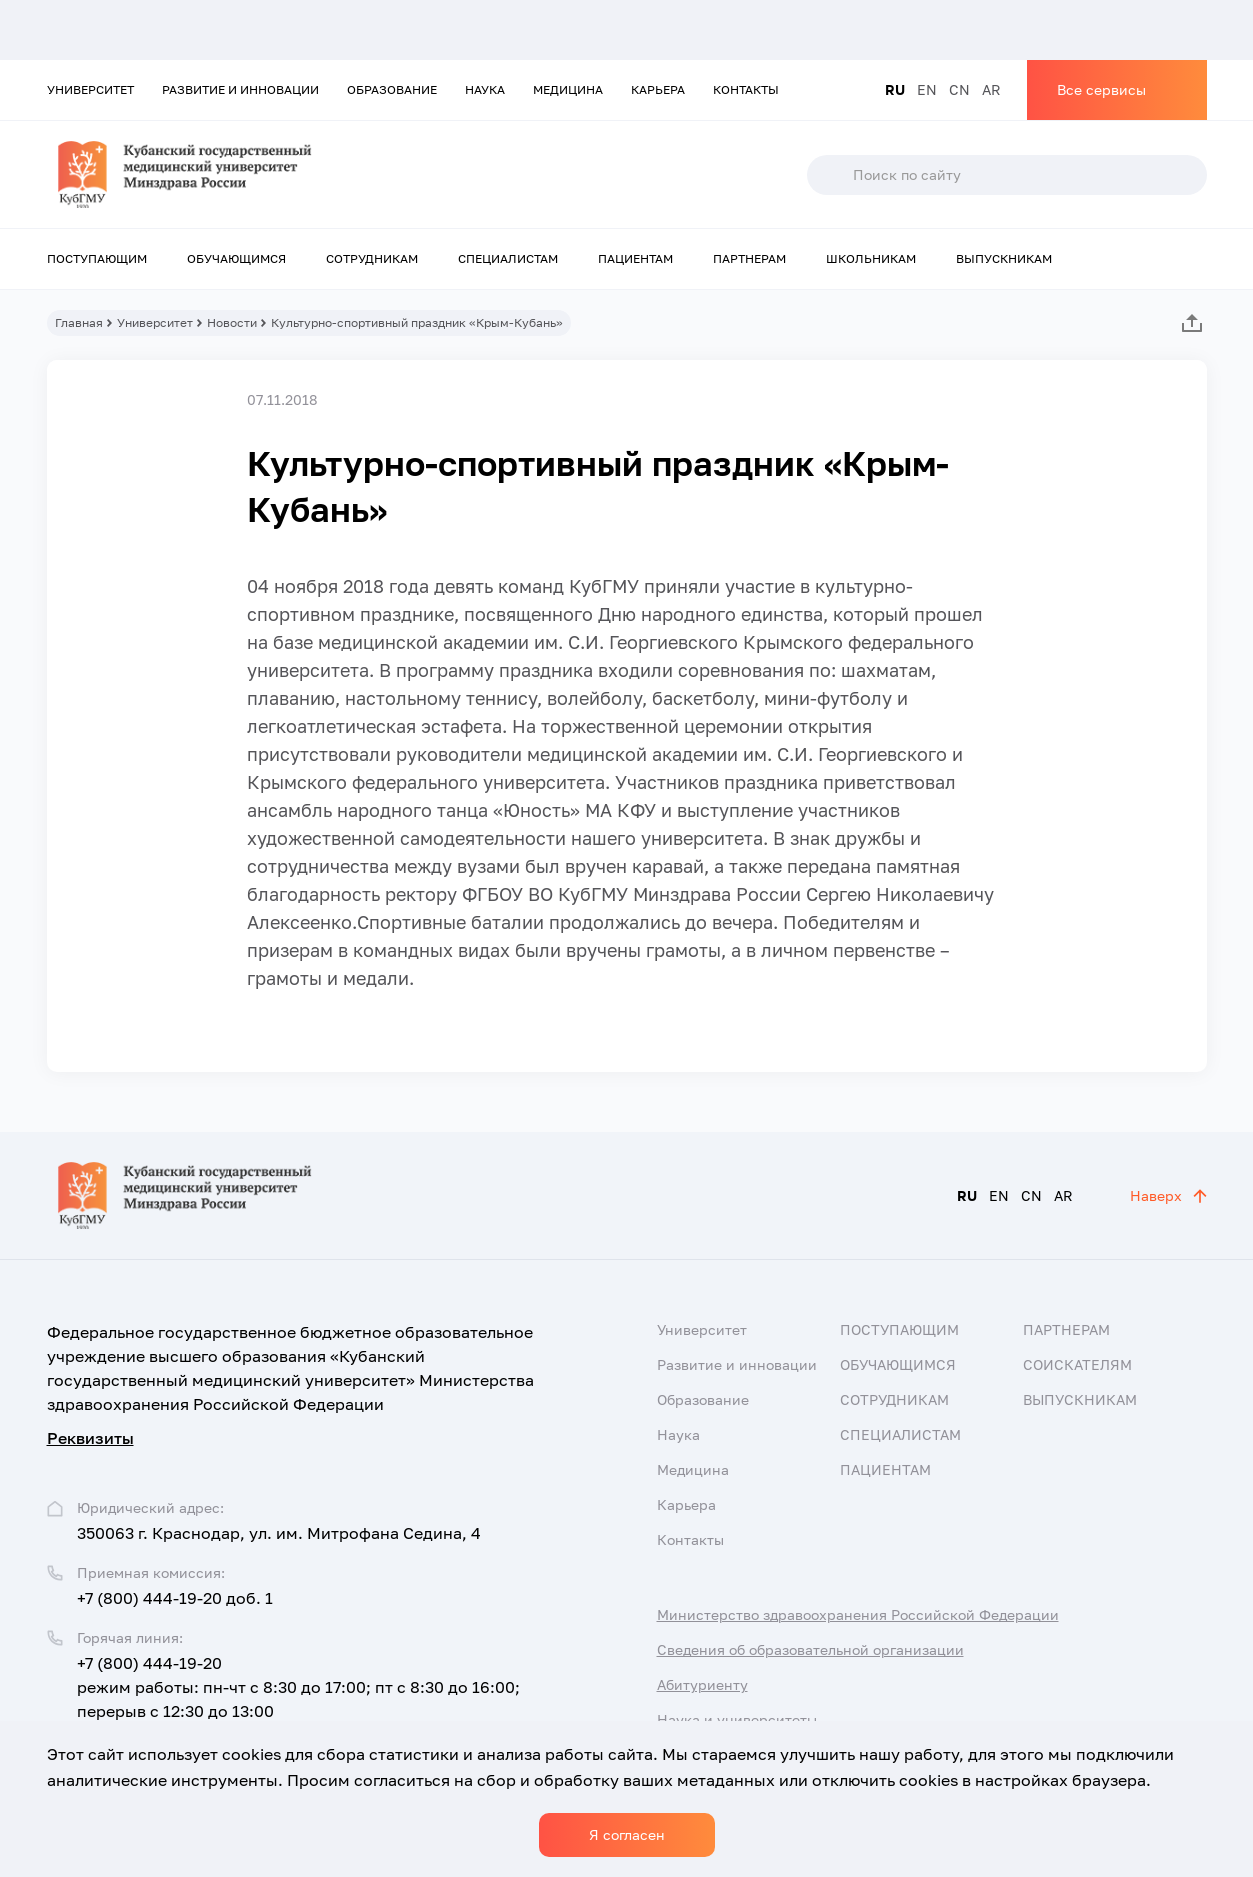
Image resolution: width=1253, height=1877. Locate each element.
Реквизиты (90, 1438)
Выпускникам (1004, 258)
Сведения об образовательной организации (810, 1649)
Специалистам (508, 258)
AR (991, 89)
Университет (90, 89)
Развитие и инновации (240, 89)
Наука (485, 89)
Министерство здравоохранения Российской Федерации (858, 1614)
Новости (232, 322)
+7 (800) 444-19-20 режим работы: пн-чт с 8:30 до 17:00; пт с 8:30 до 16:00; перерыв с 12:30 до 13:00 (298, 1687)
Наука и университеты (737, 1719)
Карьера (658, 89)
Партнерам (749, 258)
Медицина (568, 89)
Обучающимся (236, 258)
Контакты (746, 89)
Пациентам (635, 258)
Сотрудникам (372, 258)
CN (959, 89)
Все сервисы (1101, 89)
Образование (392, 89)
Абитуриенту (702, 1684)
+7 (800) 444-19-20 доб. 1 (175, 1598)
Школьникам (871, 258)
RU (895, 89)
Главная (79, 322)
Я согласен (627, 1834)
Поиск (829, 175)
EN (927, 89)
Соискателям (1077, 1364)
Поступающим (97, 258)
